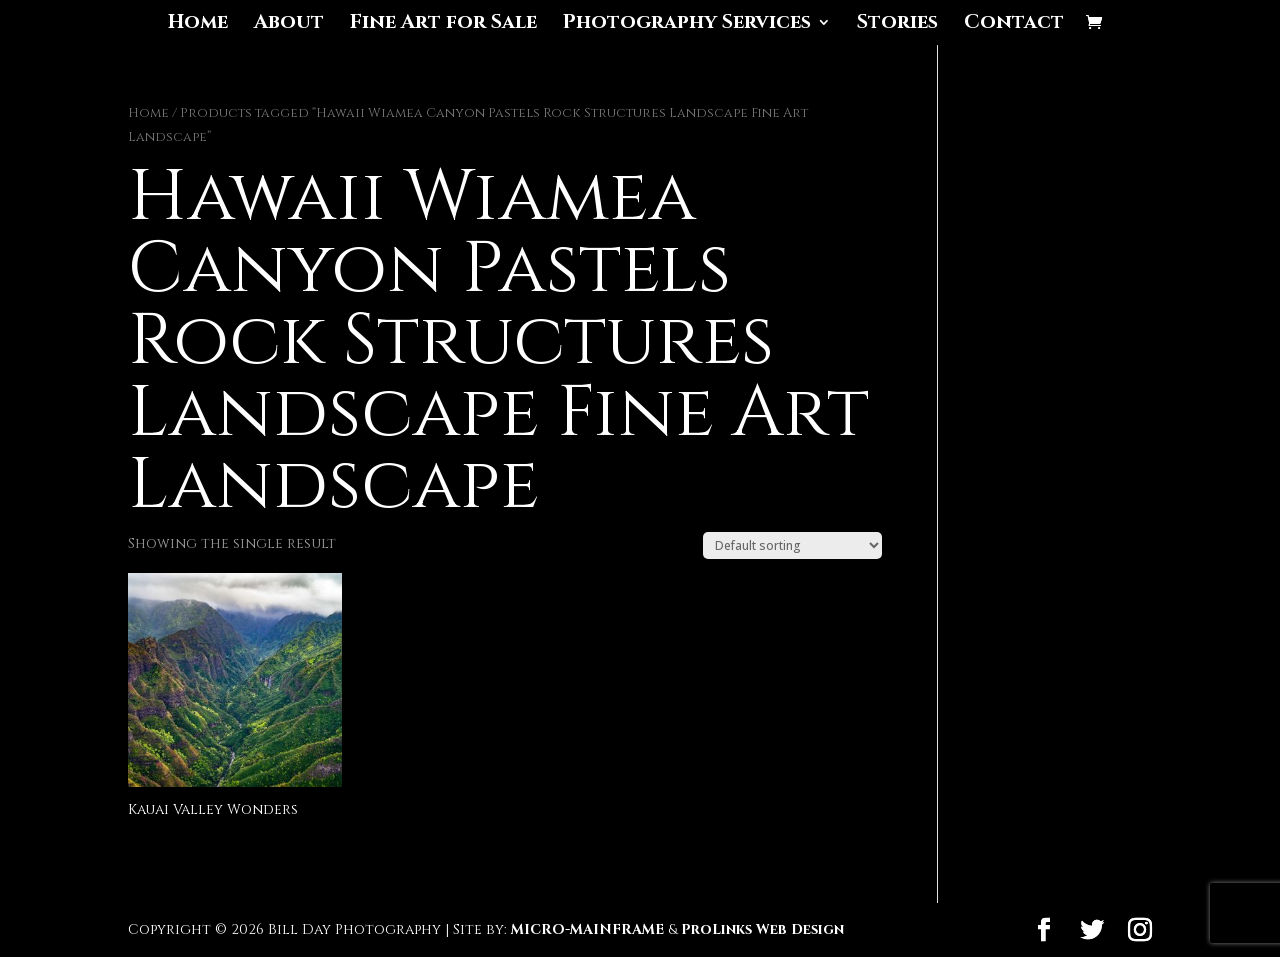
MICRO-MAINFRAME (587, 929)
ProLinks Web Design (762, 929)
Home (198, 25)
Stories (897, 25)
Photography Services (687, 25)
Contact (1014, 25)
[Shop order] (792, 545)
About (289, 25)
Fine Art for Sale (443, 25)
